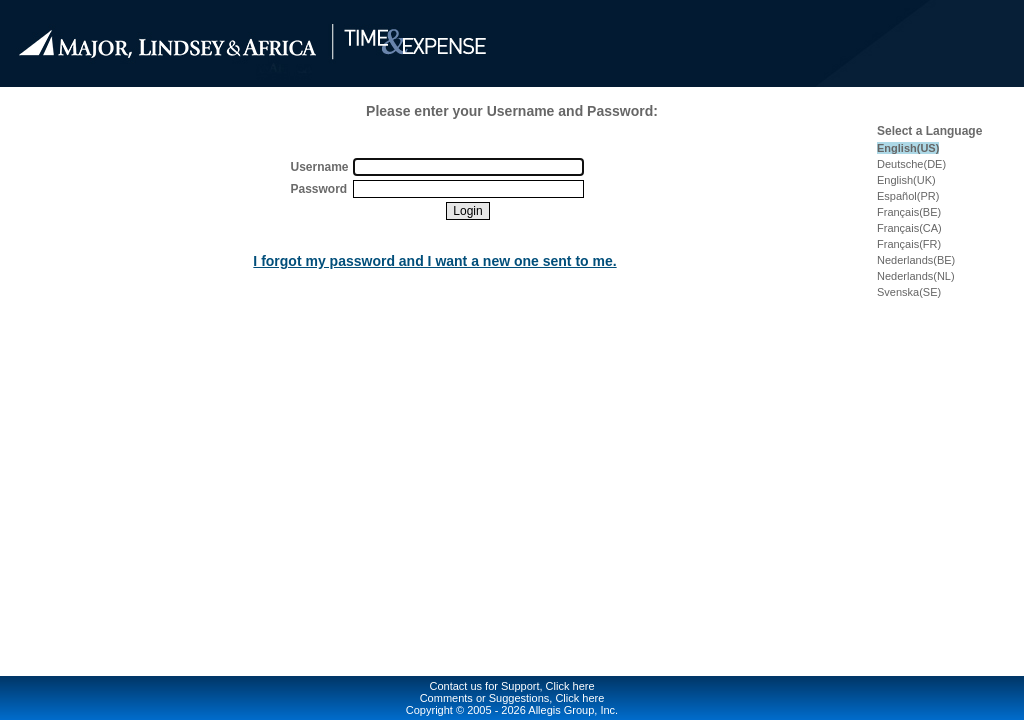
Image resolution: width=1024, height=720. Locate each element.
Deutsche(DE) (911, 164)
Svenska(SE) (909, 292)
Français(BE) (909, 212)
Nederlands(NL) (916, 276)
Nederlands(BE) (916, 260)
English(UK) (906, 180)
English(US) (908, 148)
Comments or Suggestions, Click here (512, 698)
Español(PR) (908, 196)
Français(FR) (909, 244)
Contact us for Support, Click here (511, 686)
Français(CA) (909, 228)
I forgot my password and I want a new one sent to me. (434, 261)
